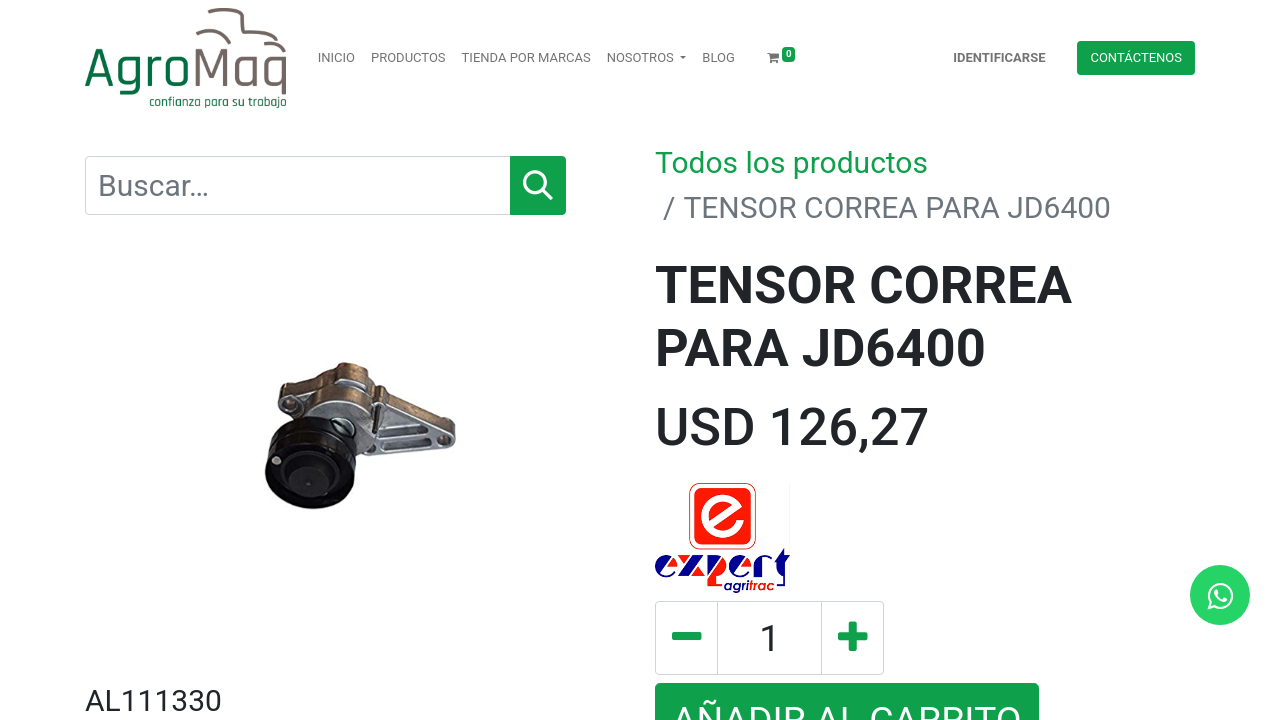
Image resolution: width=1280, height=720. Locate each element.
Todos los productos (791, 162)
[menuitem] (336, 58)
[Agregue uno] (852, 638)
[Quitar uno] (686, 638)
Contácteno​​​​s (1136, 57)
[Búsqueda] (538, 185)
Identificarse (999, 57)
